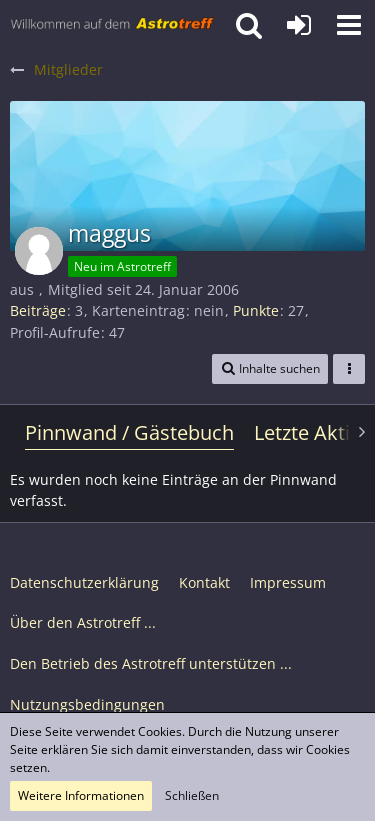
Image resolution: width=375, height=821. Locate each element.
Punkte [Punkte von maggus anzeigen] (256, 310)
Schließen (192, 795)
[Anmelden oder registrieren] (299, 25)
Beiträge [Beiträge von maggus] (38, 310)
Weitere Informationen (81, 795)
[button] (349, 25)
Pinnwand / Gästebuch (129, 432)
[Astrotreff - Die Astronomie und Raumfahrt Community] (112, 25)
